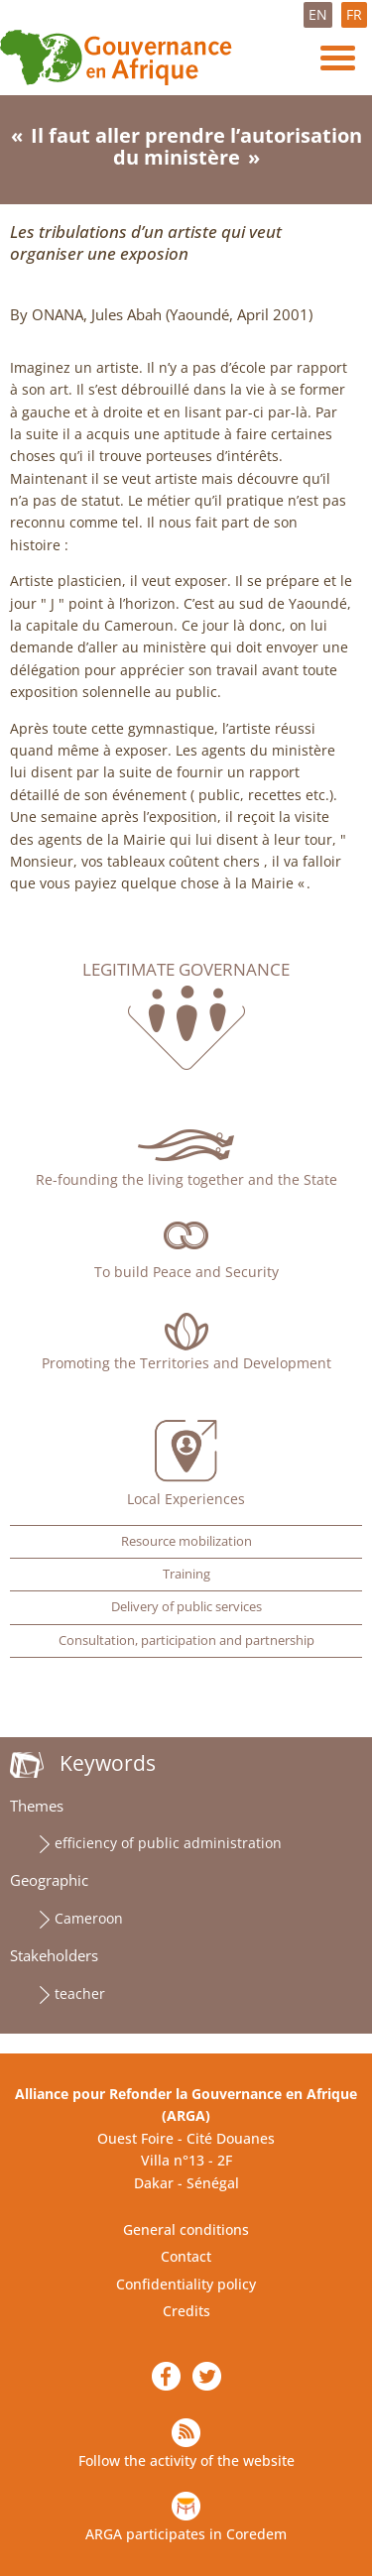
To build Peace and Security (186, 1271)
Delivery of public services (186, 1606)
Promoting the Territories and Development (186, 1362)
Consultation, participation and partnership (186, 1640)
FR (354, 14)
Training (186, 1574)
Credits (186, 2310)
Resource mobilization (186, 1541)
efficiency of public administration (168, 1842)
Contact (186, 2256)
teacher (80, 1993)
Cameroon (89, 1918)
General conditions (186, 2229)
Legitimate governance (186, 970)
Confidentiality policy (186, 2284)
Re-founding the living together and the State (186, 1179)
